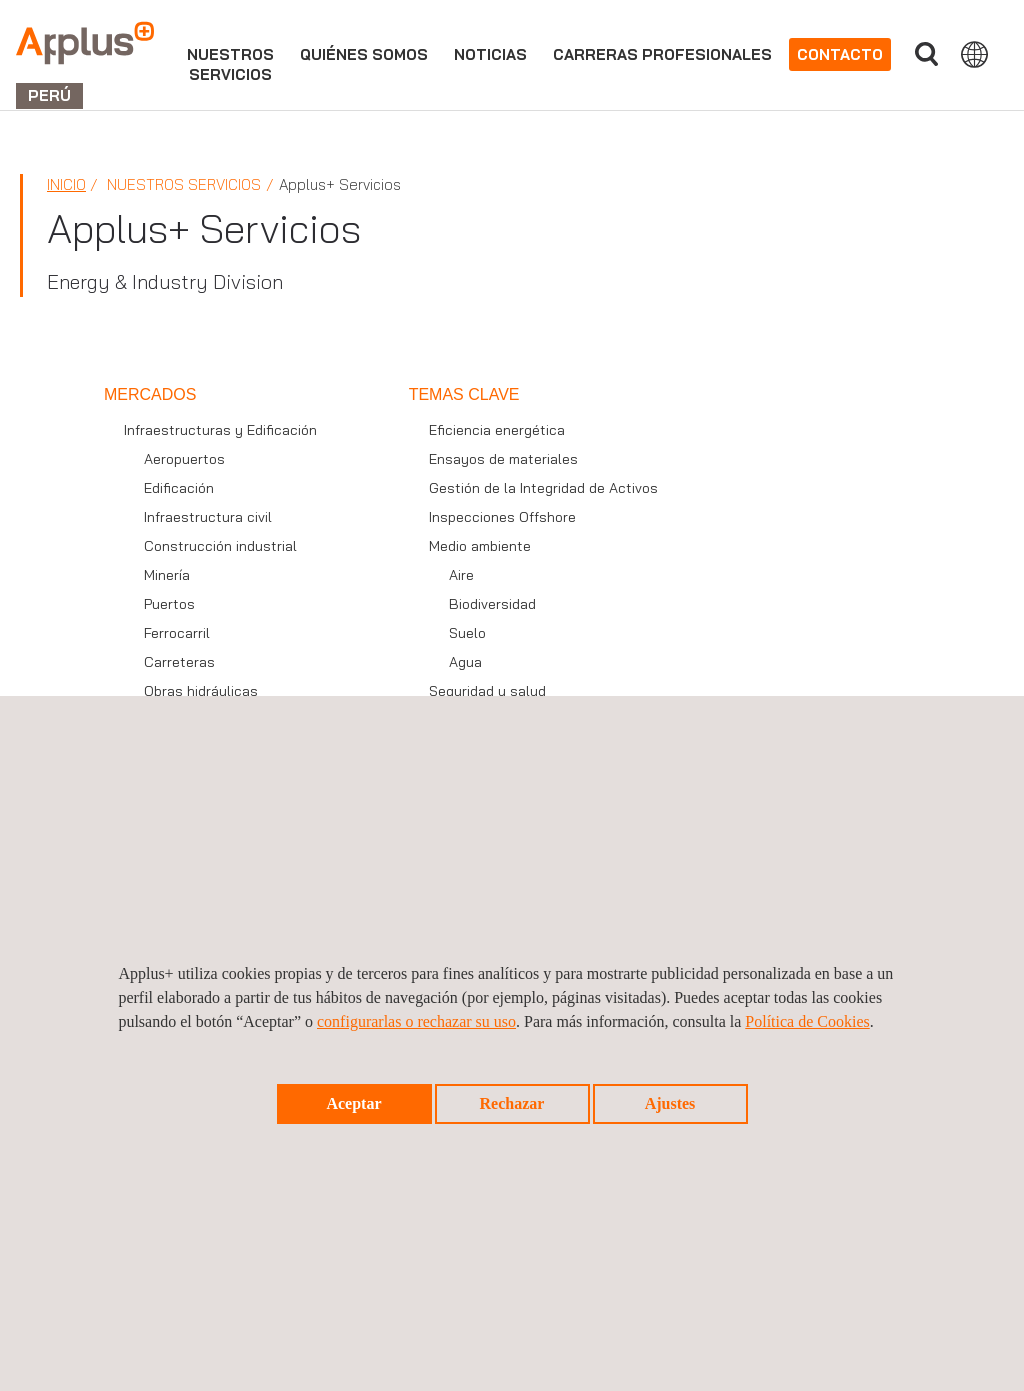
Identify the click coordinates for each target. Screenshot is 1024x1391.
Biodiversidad (492, 604)
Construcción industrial (220, 546)
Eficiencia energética (497, 430)
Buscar (926, 54)
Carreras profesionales (662, 54)
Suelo (467, 633)
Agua (465, 662)
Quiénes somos (364, 54)
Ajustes (670, 1103)
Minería (167, 575)
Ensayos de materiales (503, 459)
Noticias (490, 54)
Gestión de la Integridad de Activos (543, 488)
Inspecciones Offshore (502, 517)
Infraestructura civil (208, 517)
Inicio (66, 184)
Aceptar (353, 1103)
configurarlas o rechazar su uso (416, 1021)
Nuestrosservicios (230, 64)
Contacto (840, 54)
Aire (461, 575)
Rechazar (512, 1103)
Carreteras (179, 662)
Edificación (179, 488)
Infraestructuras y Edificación (220, 430)
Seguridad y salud (487, 691)
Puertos (169, 604)
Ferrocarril (177, 633)
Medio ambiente (480, 546)
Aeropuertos (184, 459)
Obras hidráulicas (201, 691)
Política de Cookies (807, 1021)
